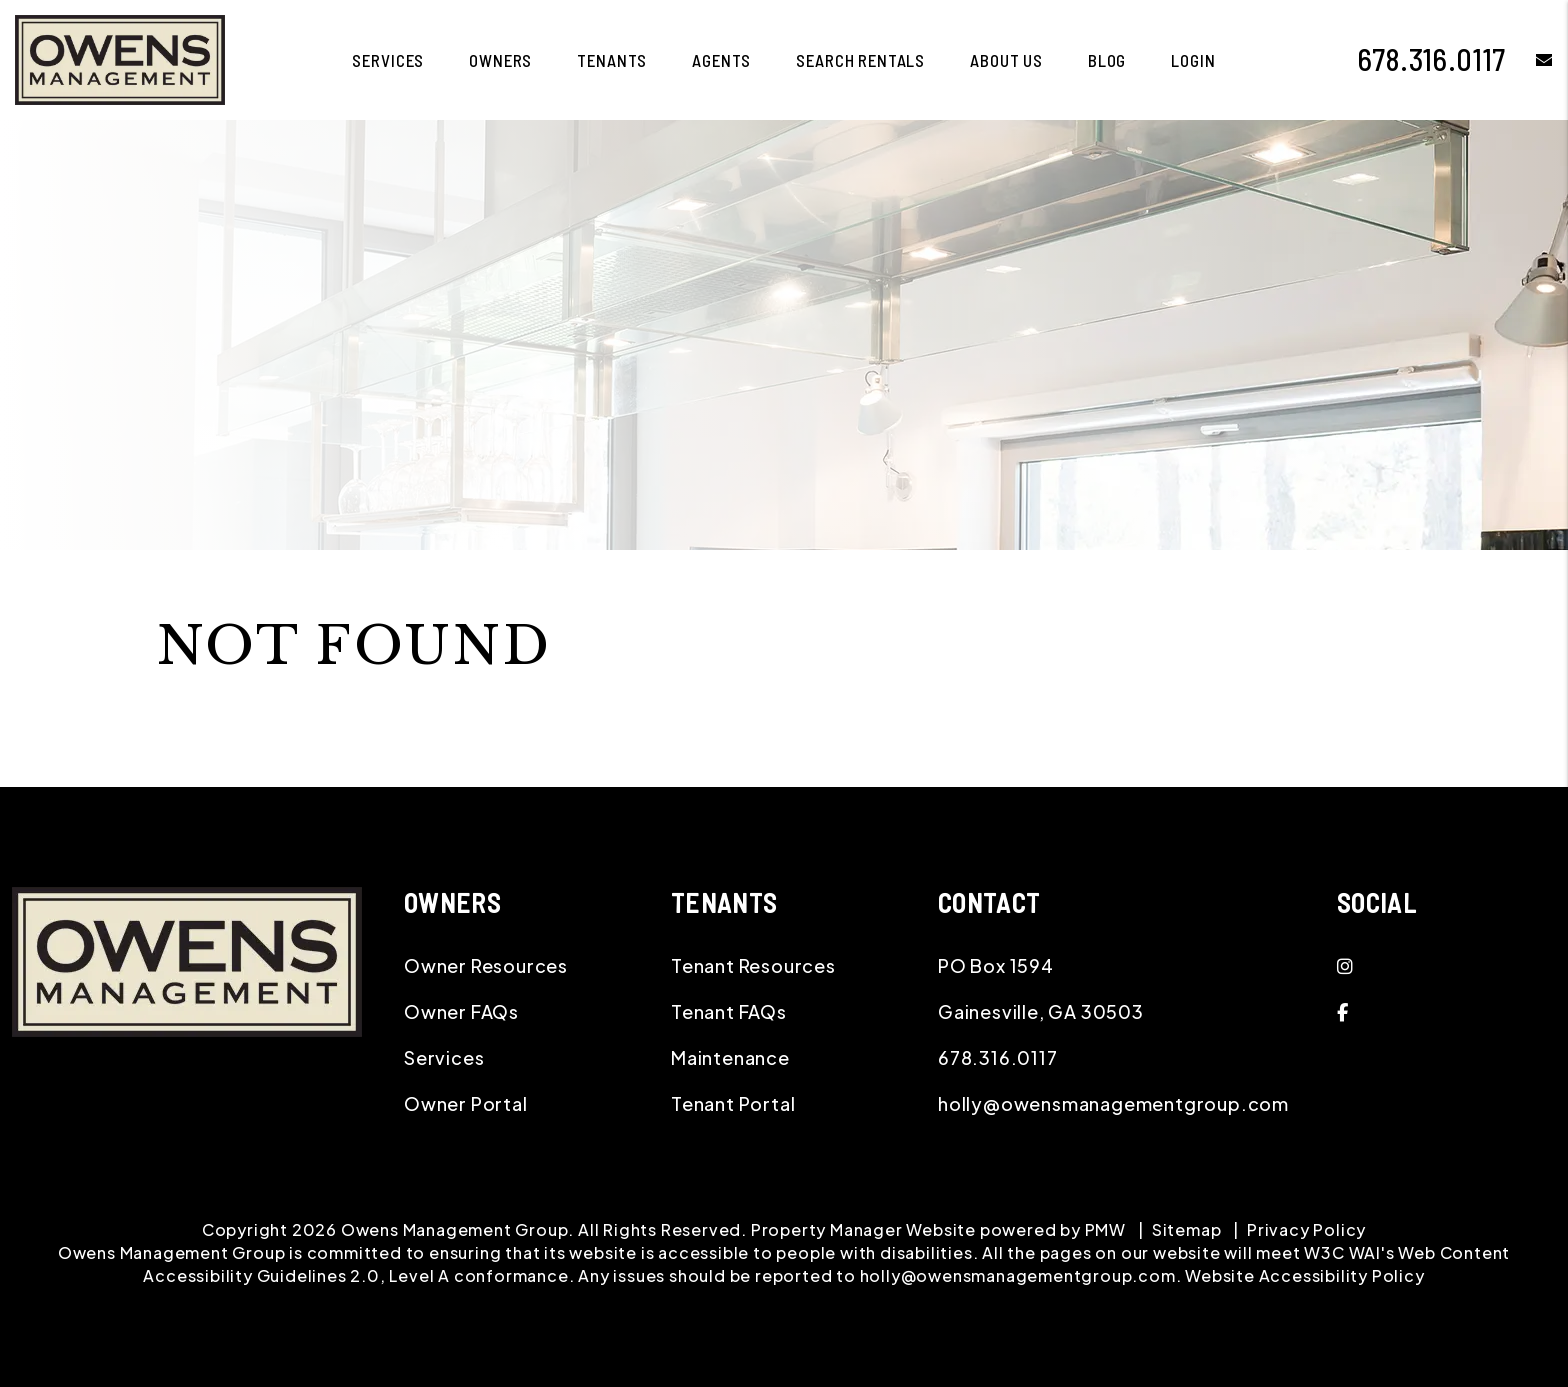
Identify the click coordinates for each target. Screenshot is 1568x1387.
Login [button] (1193, 60)
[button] (1529, 59)
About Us (1006, 60)
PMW (1105, 1229)
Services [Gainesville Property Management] (388, 60)
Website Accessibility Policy (1304, 1275)
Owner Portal (466, 1103)
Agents (721, 60)
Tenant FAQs (729, 1011)
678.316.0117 (1432, 59)
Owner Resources (486, 965)
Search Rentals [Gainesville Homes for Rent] (860, 60)
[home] (120, 57)
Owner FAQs (461, 1011)
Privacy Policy (1306, 1229)
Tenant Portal (733, 1103)
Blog (1107, 60)
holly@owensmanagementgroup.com (1113, 1103)
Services (444, 1057)
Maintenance (730, 1057)
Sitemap (1187, 1229)
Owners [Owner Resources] (500, 60)
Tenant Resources (753, 965)
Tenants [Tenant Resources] (612, 60)
